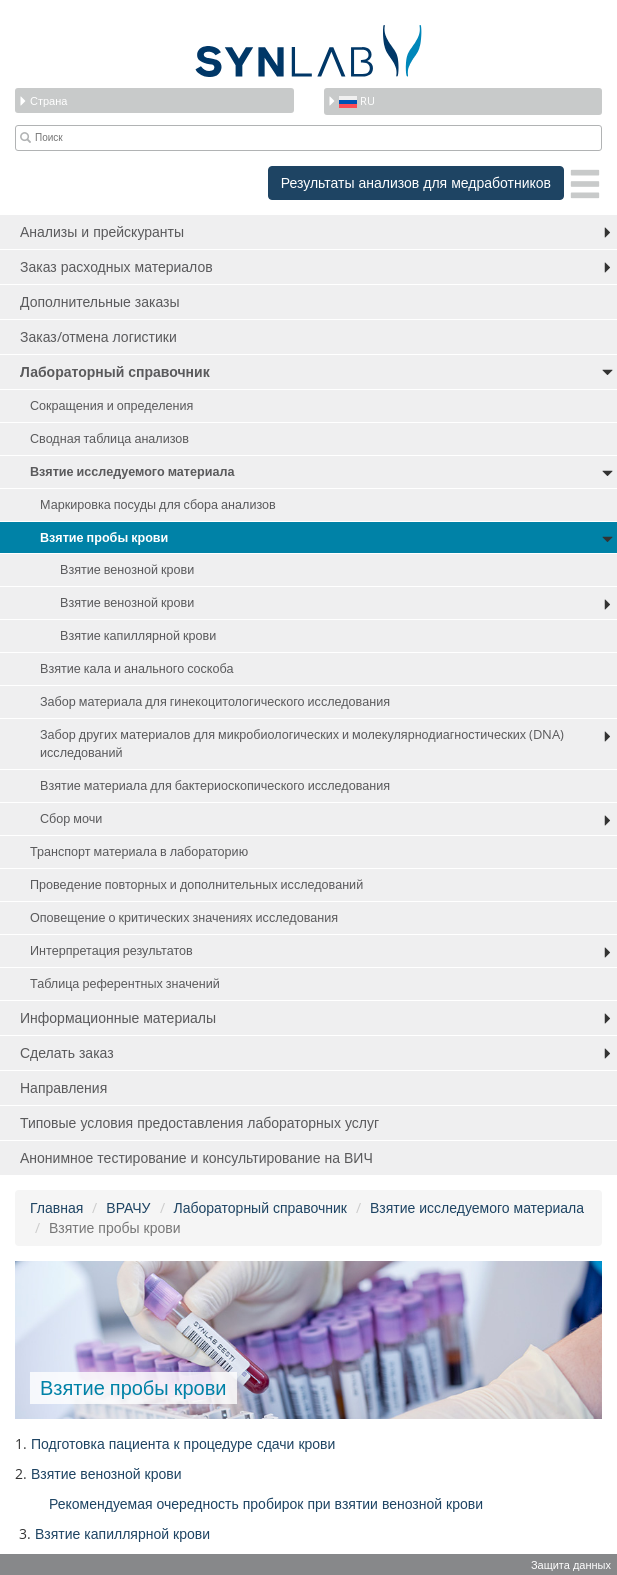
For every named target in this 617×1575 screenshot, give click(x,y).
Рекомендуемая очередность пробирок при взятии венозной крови (266, 1503)
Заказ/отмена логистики (98, 336)
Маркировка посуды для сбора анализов (158, 504)
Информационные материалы (118, 1017)
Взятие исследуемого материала (132, 471)
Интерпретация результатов (111, 950)
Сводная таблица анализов (109, 438)
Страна (42, 100)
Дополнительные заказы (100, 301)
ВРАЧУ (128, 1207)
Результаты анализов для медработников (416, 182)
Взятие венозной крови (127, 569)
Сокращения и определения (111, 405)
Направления (63, 1087)
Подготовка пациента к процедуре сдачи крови (183, 1443)
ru (351, 100)
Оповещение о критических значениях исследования (184, 917)
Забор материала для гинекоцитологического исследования (215, 701)
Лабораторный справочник (115, 371)
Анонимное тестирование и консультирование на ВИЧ (196, 1157)
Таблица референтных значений (125, 983)
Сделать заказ (67, 1052)
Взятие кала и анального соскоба (136, 668)
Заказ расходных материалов (116, 266)
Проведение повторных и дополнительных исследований (196, 884)
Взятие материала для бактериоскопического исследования (215, 785)
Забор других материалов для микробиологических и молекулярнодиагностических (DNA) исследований (302, 743)
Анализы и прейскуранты (102, 231)
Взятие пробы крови (104, 537)
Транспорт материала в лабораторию (139, 851)
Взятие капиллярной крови (138, 635)
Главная (56, 1207)
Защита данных (571, 1564)
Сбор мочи (71, 818)
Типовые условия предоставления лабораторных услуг (199, 1122)
